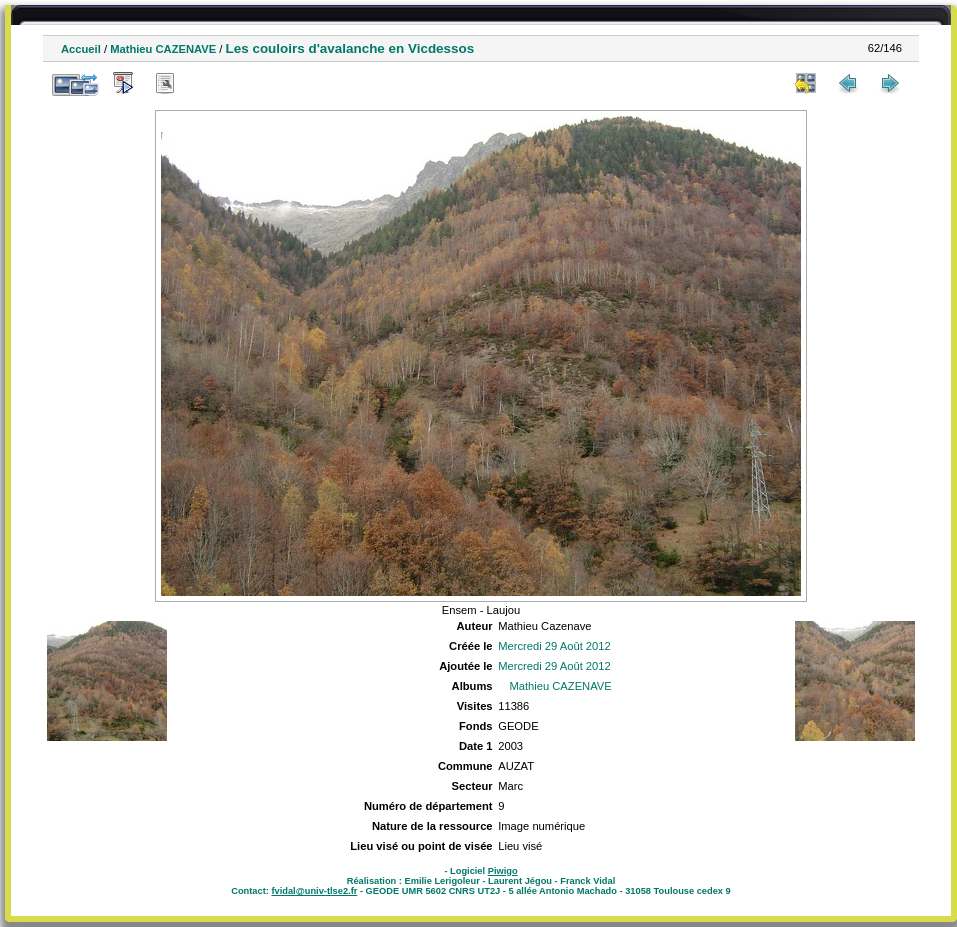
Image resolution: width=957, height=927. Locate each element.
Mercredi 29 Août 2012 (554, 646)
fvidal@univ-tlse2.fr (314, 891)
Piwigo (503, 871)
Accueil (81, 49)
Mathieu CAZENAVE (163, 49)
